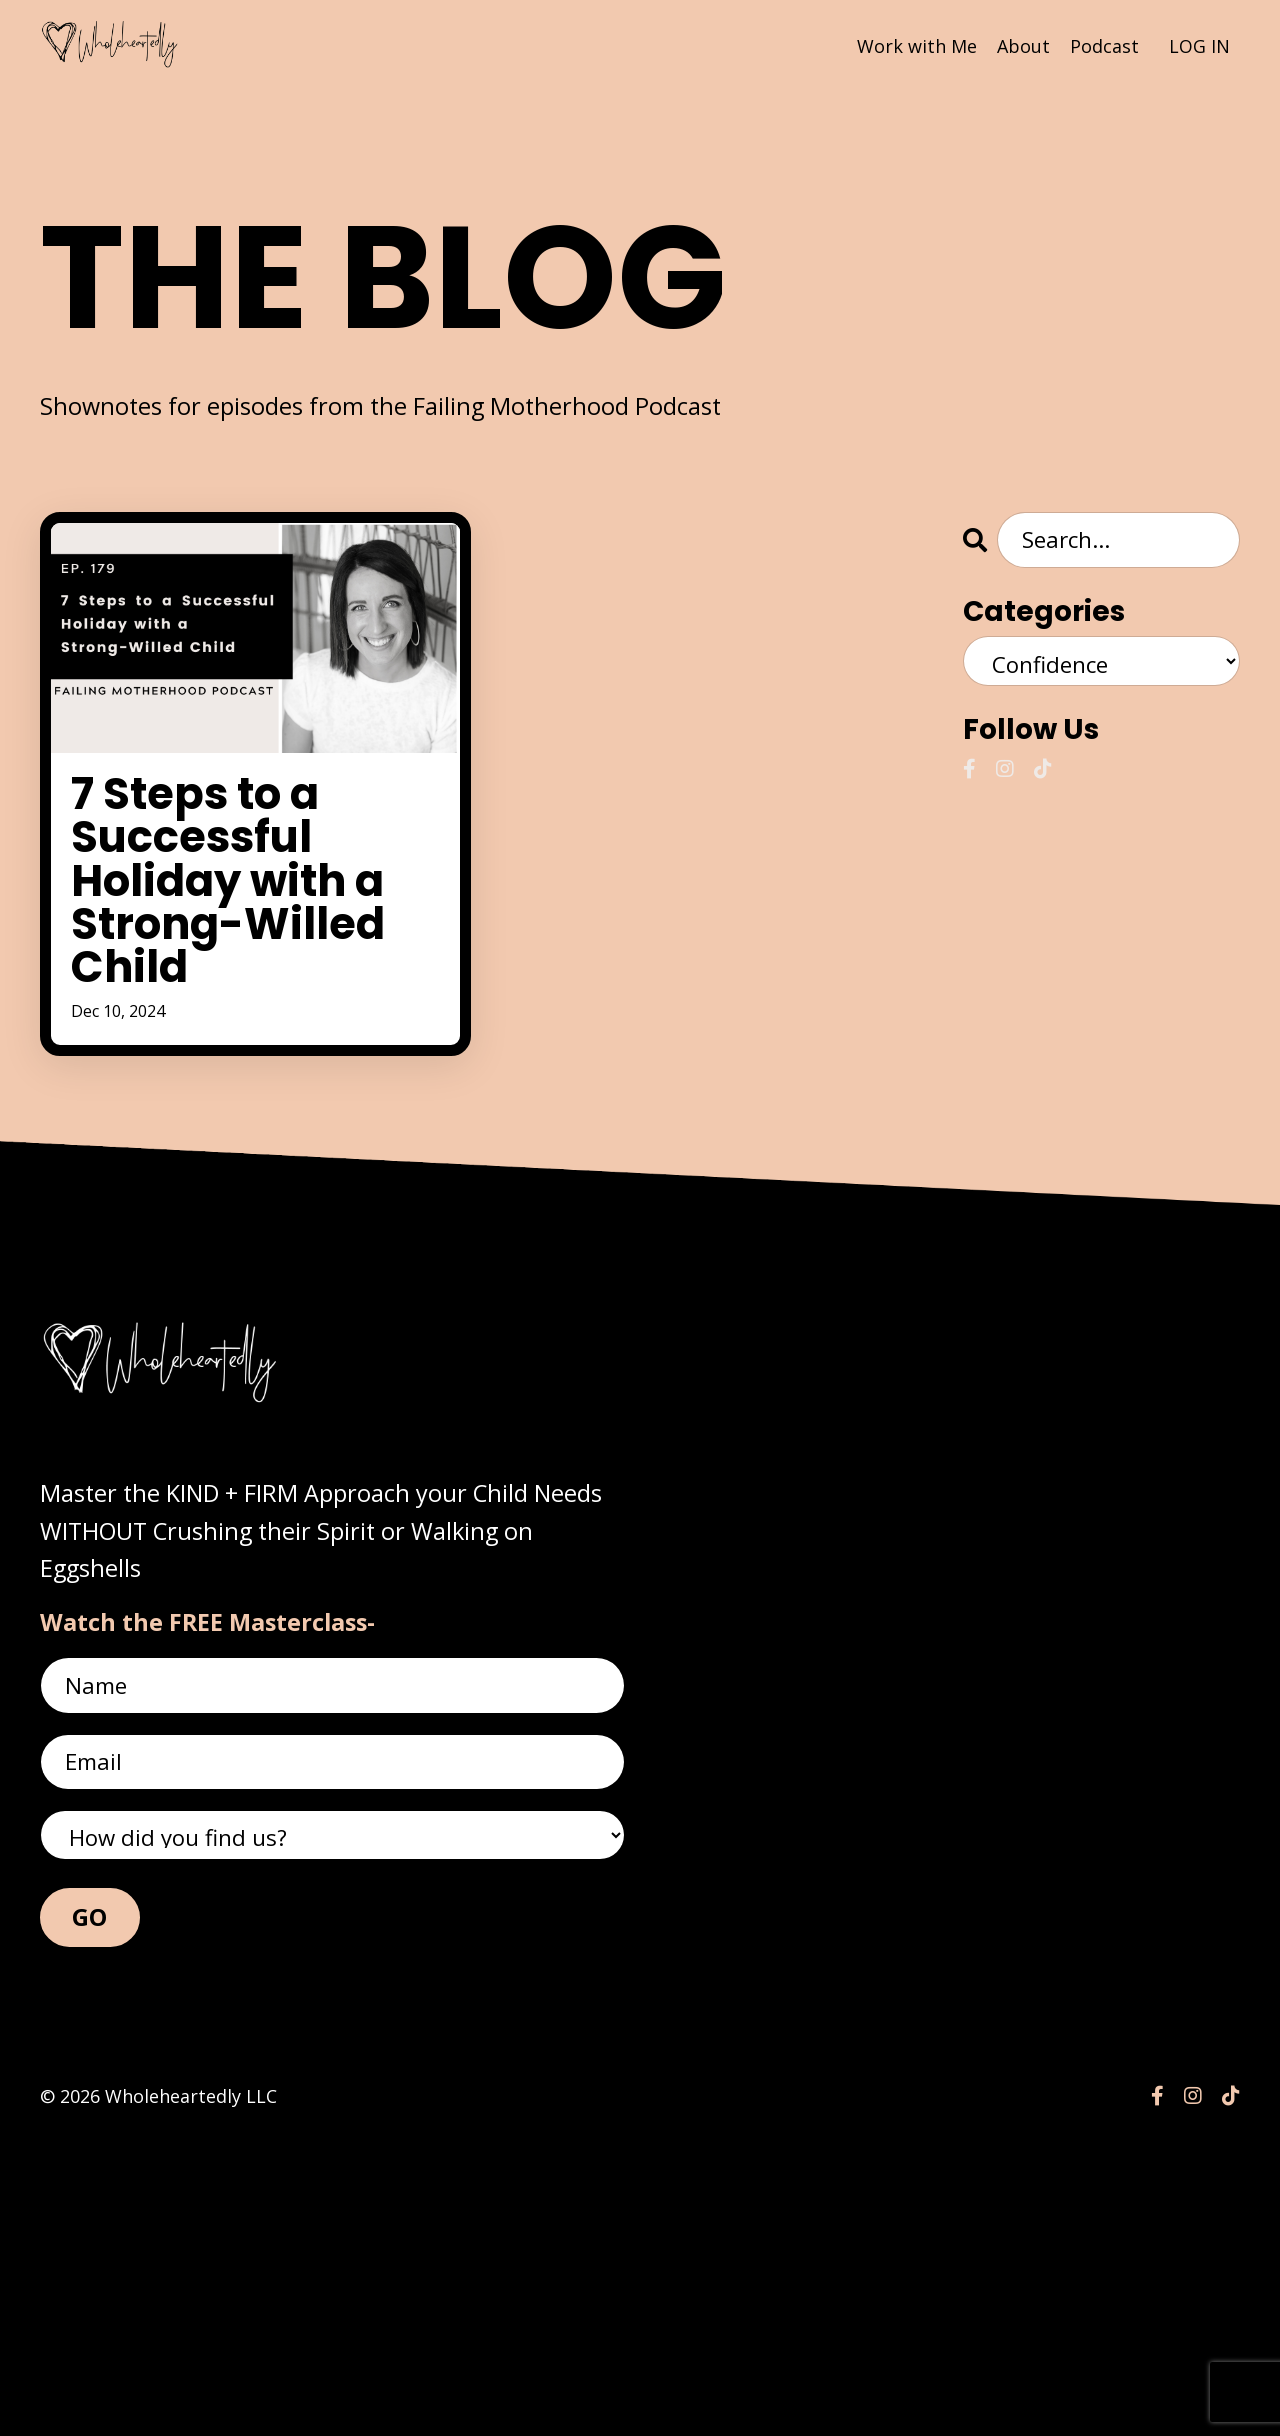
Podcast (1104, 45)
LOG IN (1199, 45)
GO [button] (90, 2222)
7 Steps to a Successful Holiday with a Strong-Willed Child (250, 1030)
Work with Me (917, 45)
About (1023, 45)
